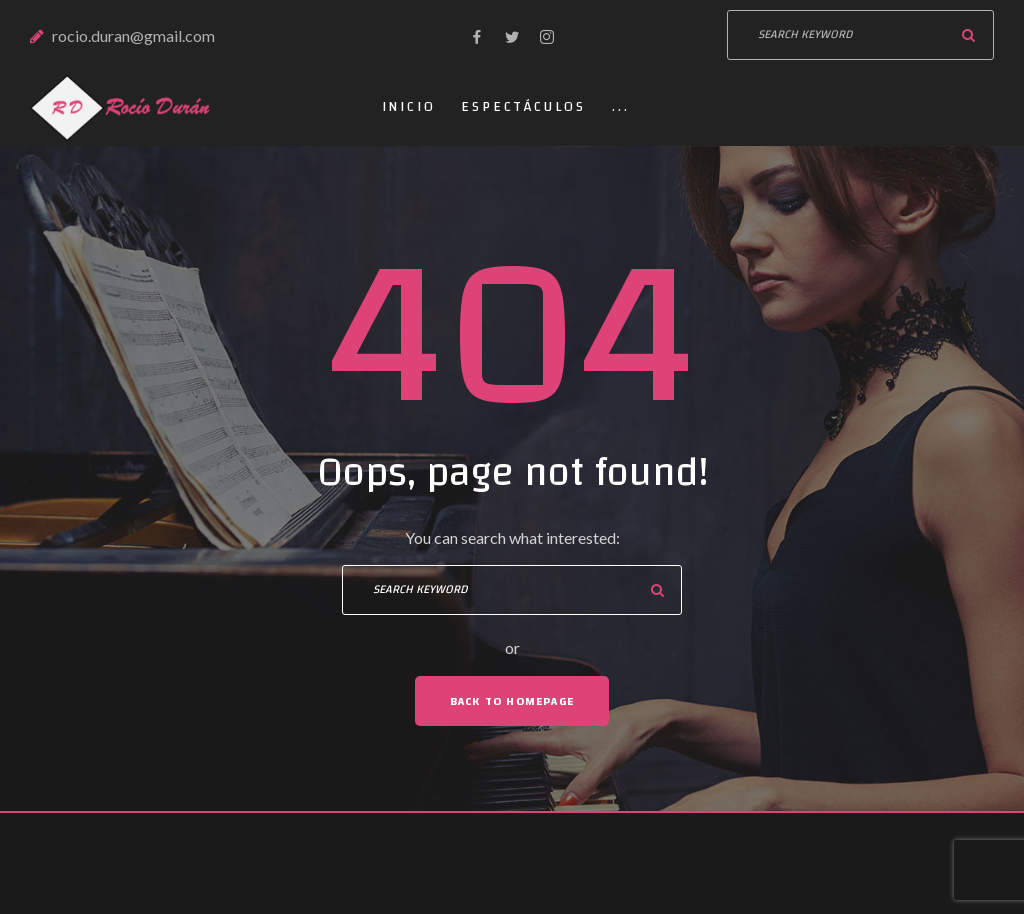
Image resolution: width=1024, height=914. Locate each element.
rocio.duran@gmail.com (133, 35)
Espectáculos (523, 107)
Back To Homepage (512, 701)
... (620, 107)
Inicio (409, 107)
